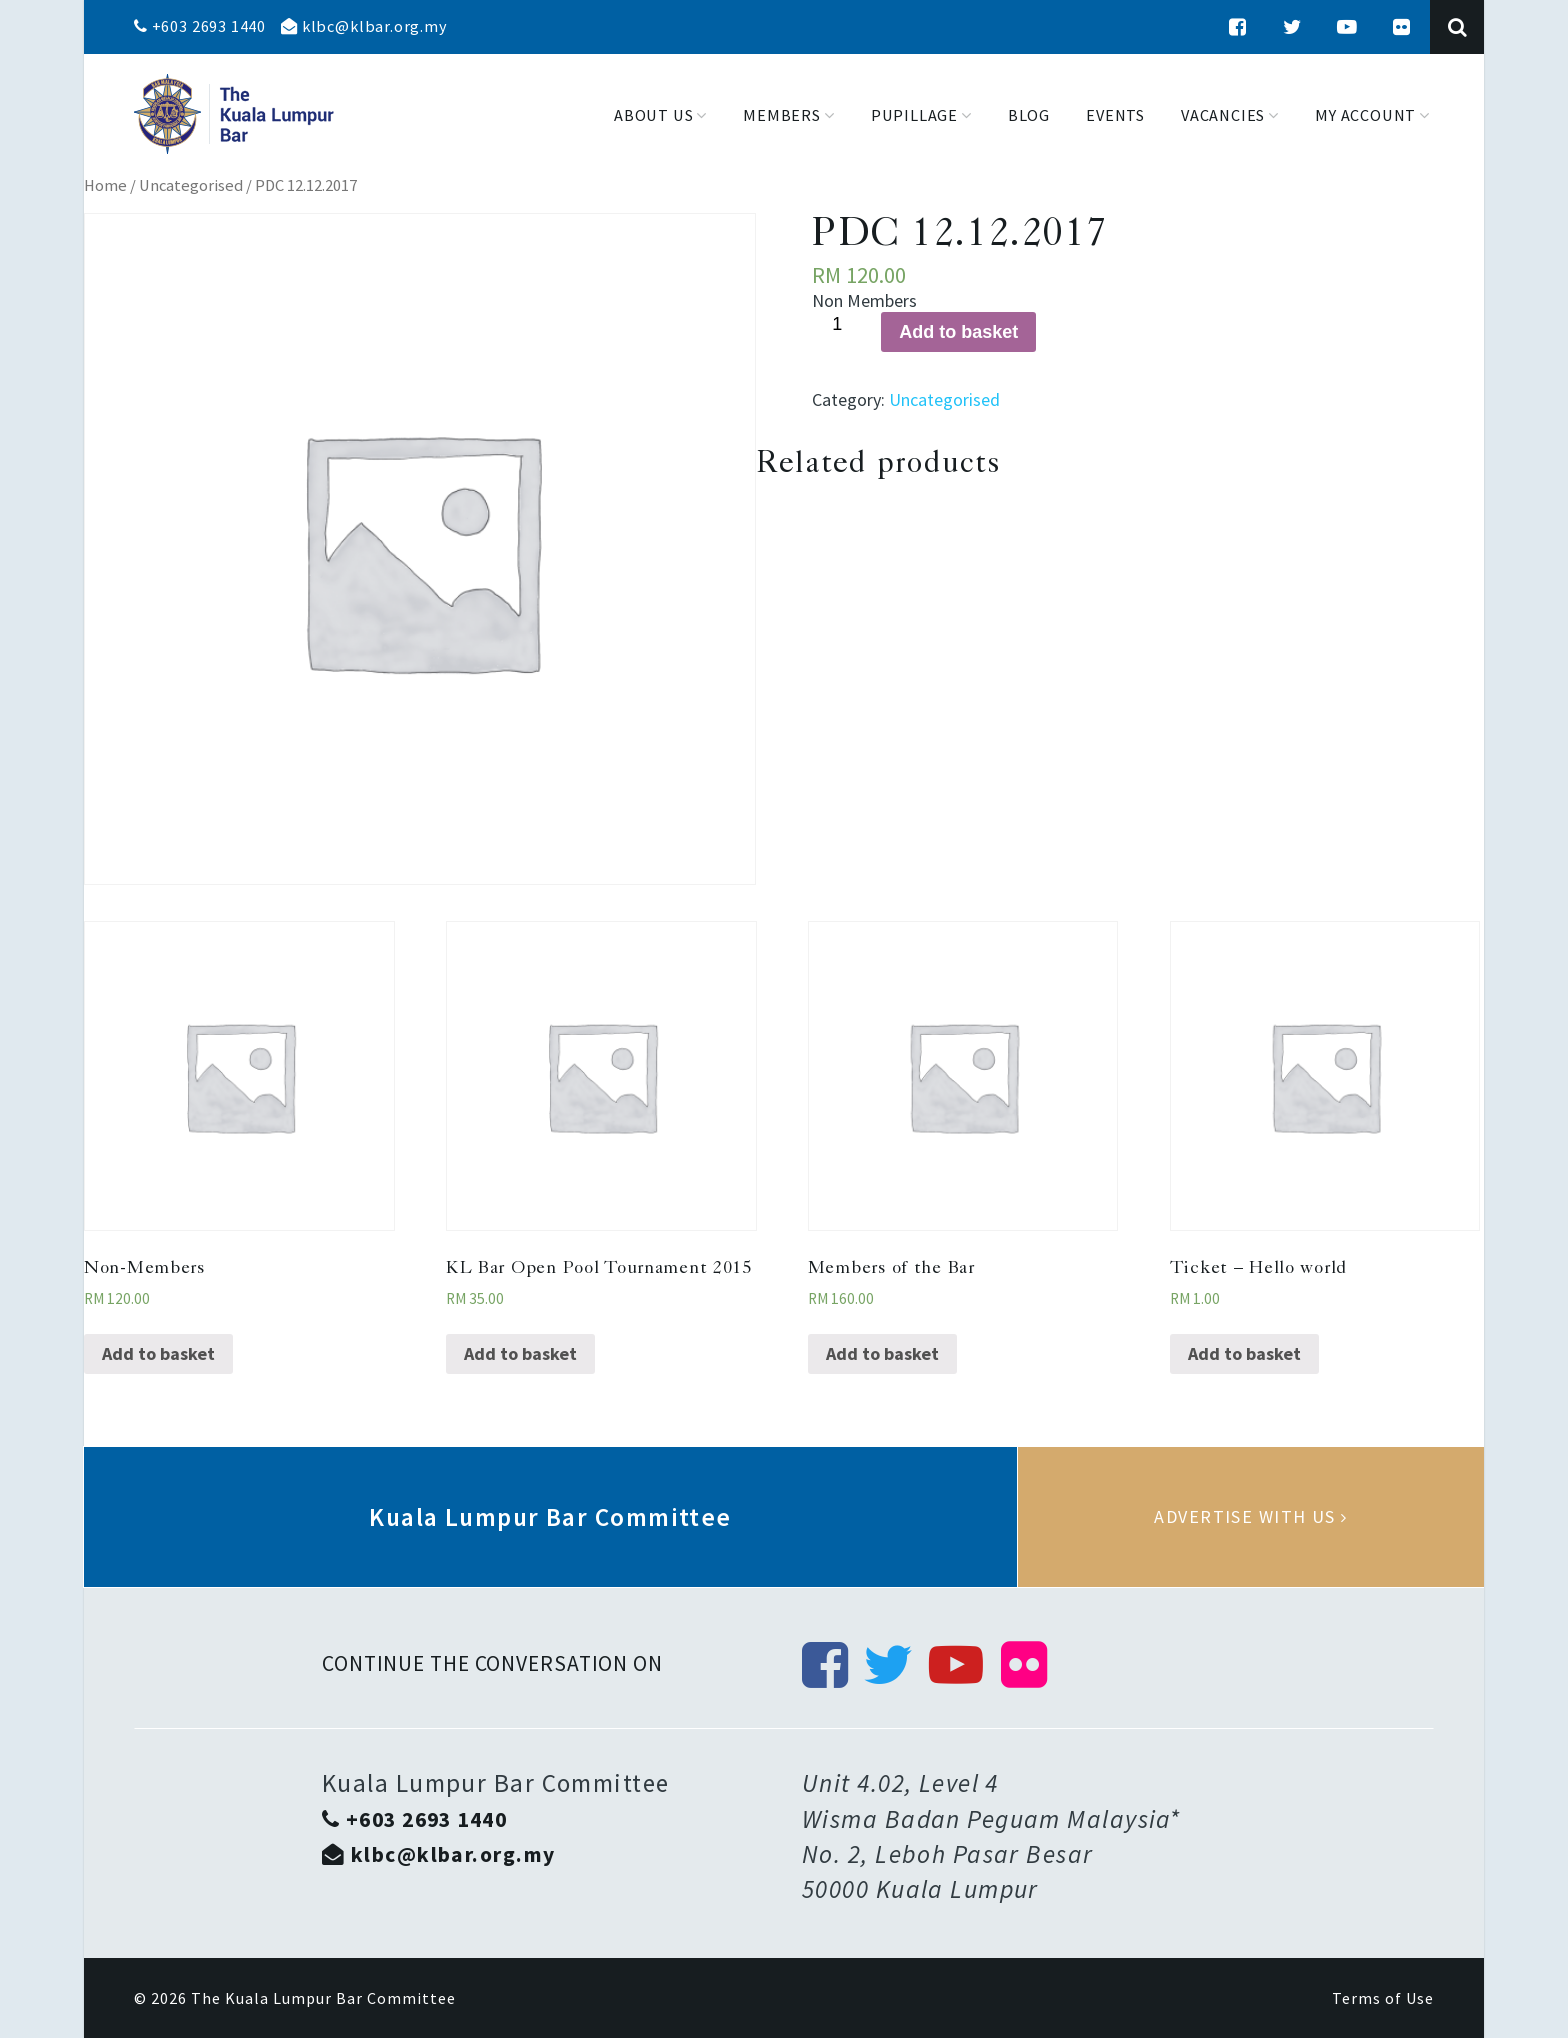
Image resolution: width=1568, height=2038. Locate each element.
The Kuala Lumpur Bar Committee (323, 1998)
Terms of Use (1383, 1998)
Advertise (1251, 1517)
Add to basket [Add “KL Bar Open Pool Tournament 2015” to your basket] (520, 1353)
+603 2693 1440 (200, 26)
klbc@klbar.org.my (364, 26)
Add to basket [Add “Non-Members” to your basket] (158, 1353)
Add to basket (958, 332)
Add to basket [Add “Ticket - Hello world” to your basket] (1244, 1353)
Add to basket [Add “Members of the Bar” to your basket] (882, 1353)
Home (105, 185)
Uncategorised (191, 185)
